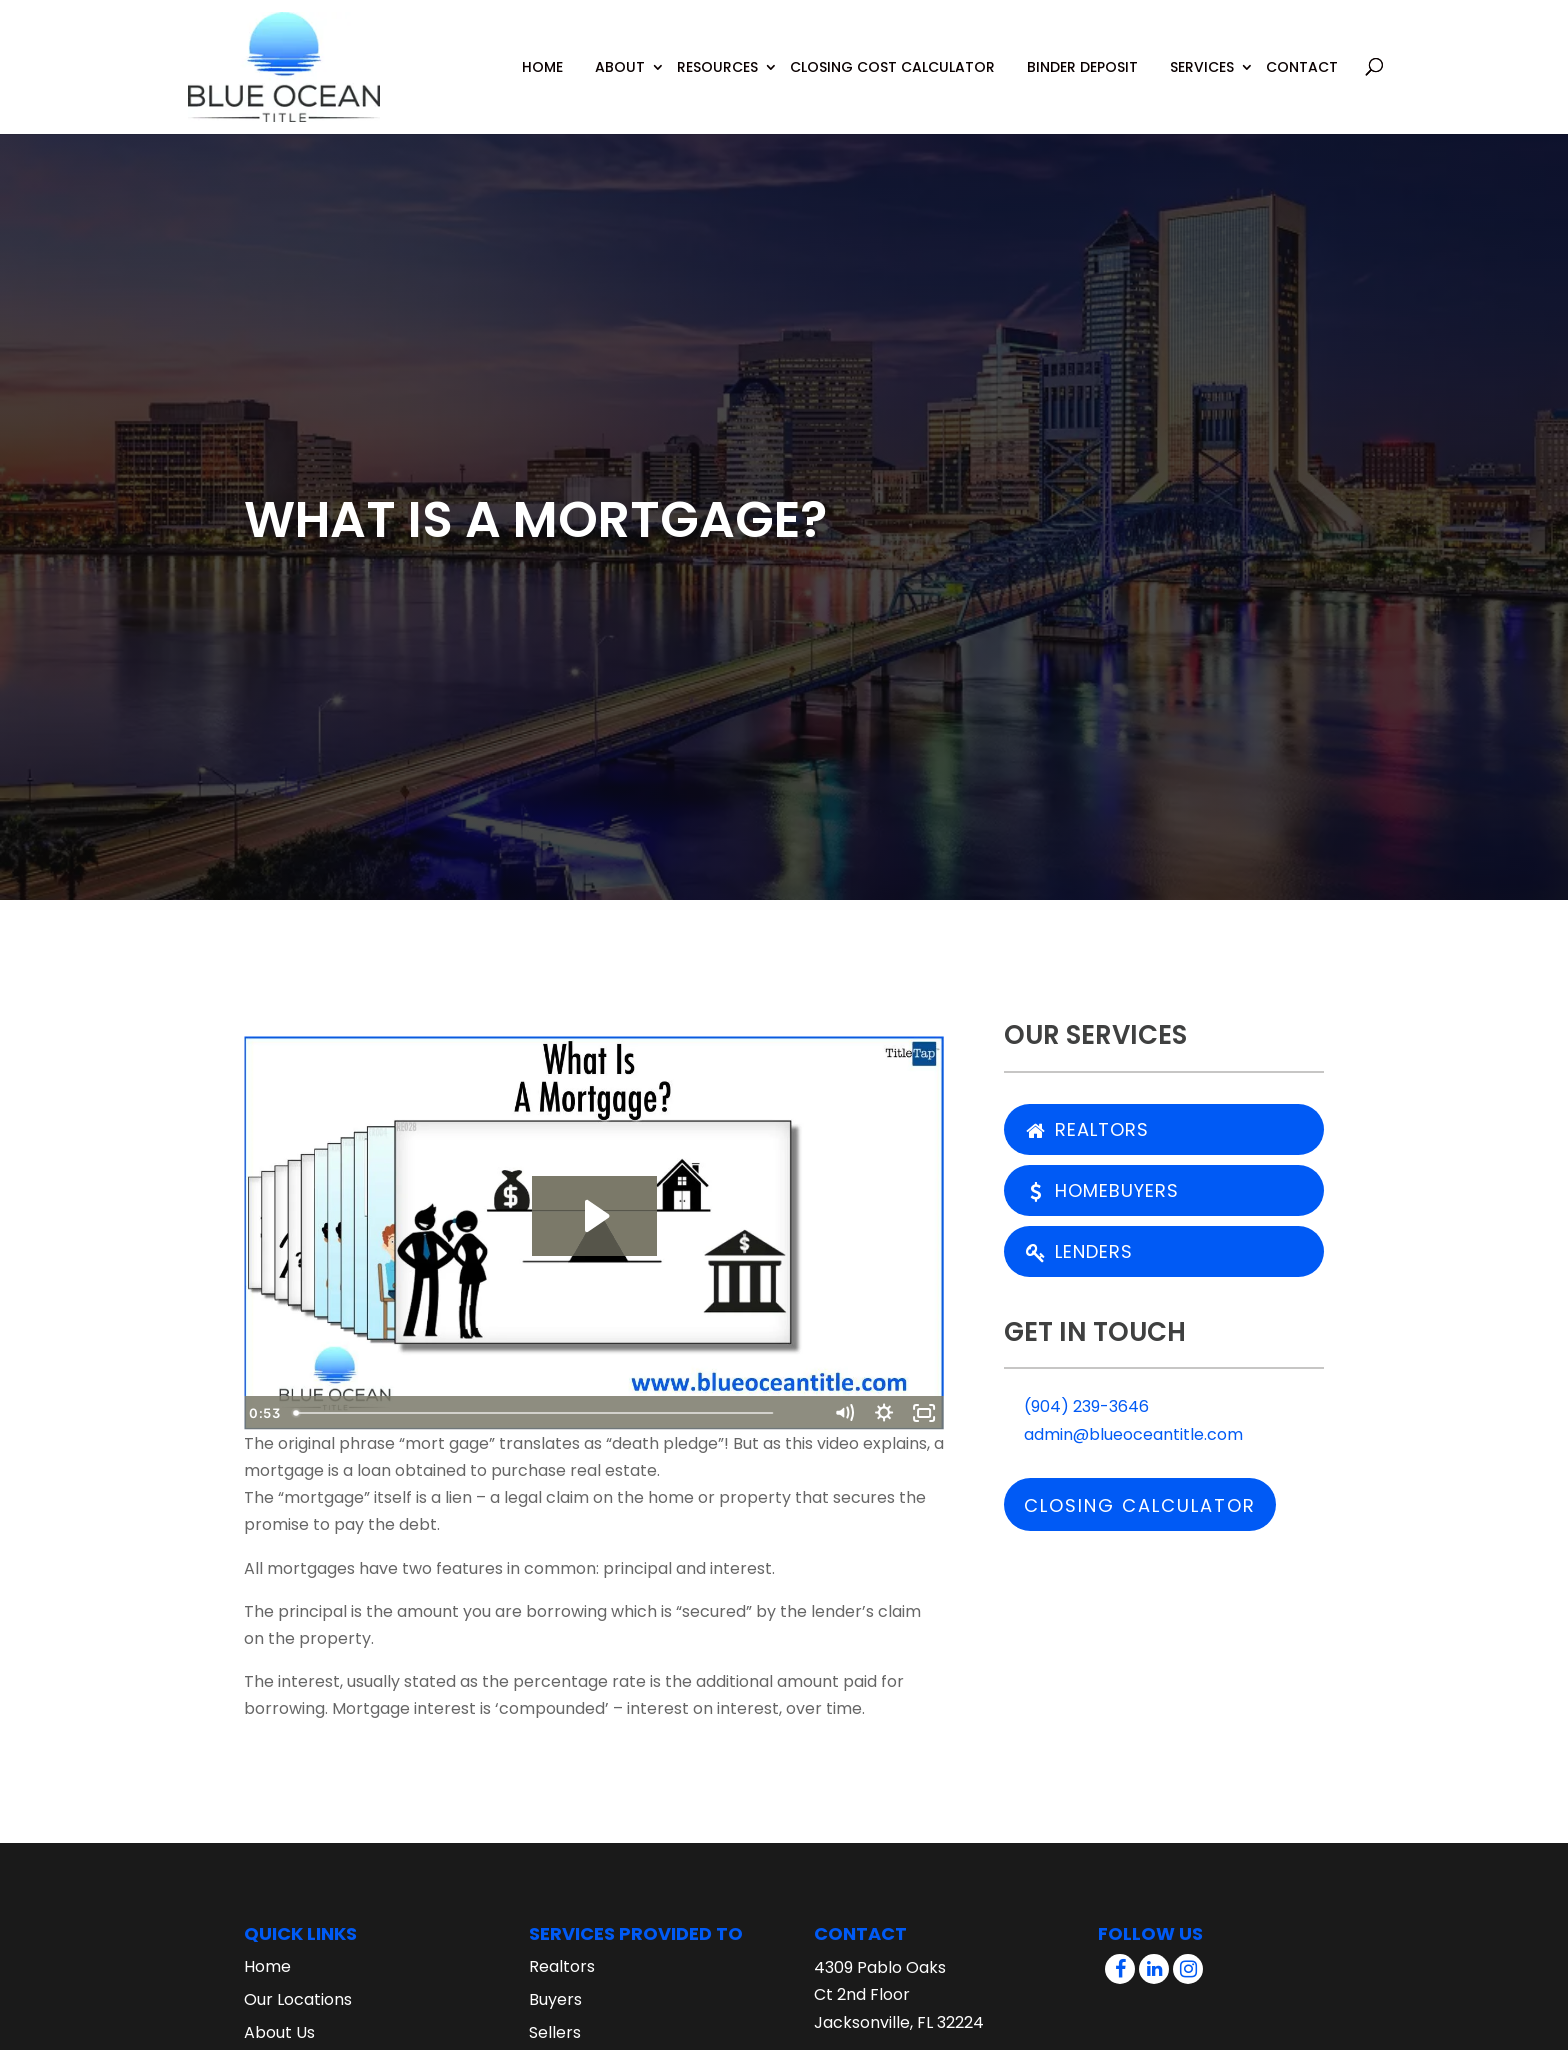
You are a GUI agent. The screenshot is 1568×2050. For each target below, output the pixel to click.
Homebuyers (1102, 1190)
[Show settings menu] (884, 1413)
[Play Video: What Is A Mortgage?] (594, 1216)
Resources (717, 52)
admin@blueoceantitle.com (1123, 1434)
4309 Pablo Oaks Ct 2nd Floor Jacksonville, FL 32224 (899, 1994)
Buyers (555, 1999)
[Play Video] (264, 1413)
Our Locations (298, 1999)
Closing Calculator (1140, 1505)
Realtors (1087, 1129)
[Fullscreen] (924, 1413)
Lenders (1079, 1251)
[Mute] (844, 1413)
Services (1202, 52)
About (620, 52)
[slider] (575, 1413)
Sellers (555, 2032)
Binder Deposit (1082, 52)
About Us (279, 2032)
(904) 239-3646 (1076, 1406)
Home (542, 52)
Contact (1302, 52)
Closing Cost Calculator (892, 52)
